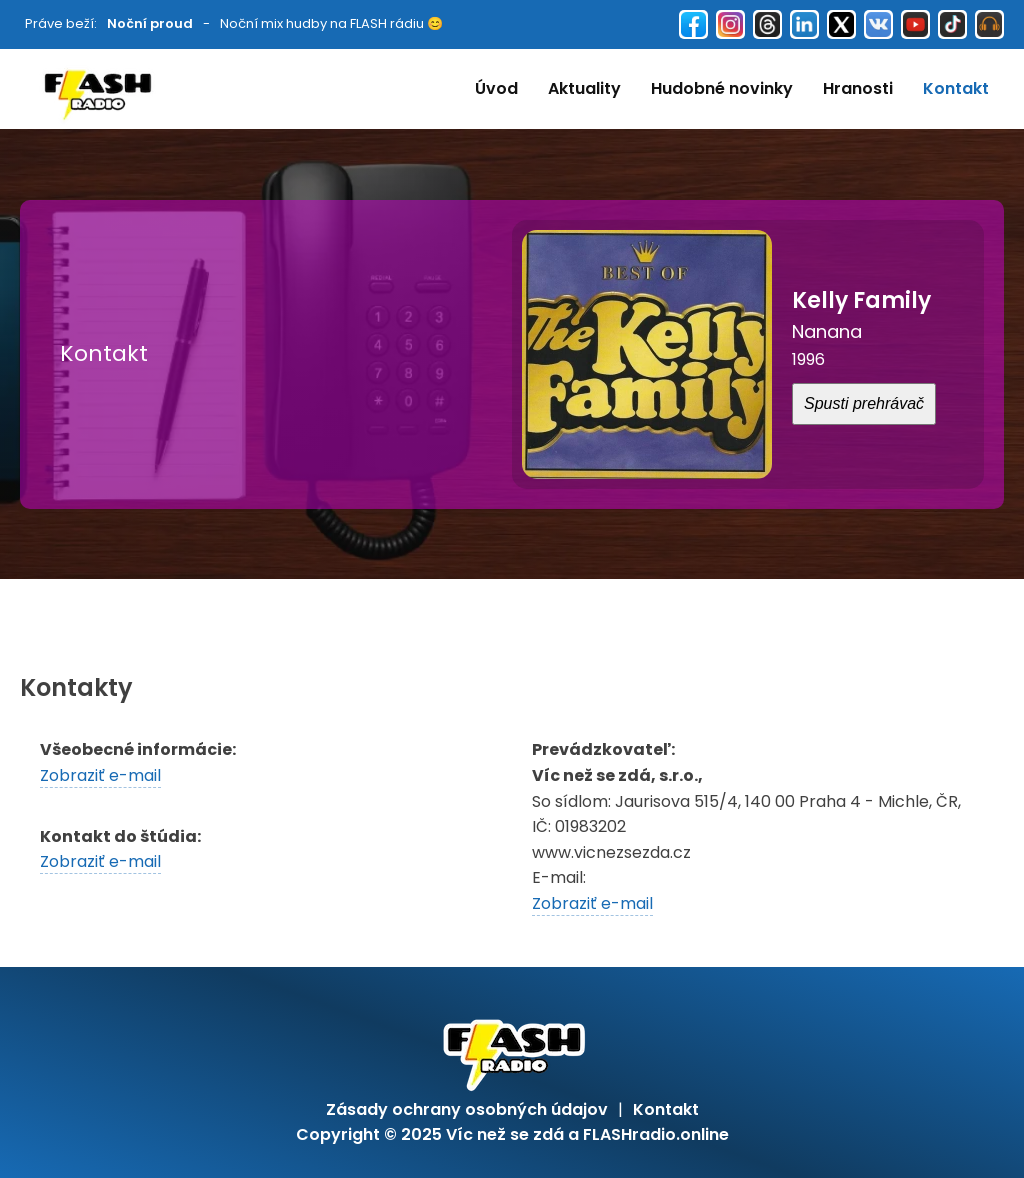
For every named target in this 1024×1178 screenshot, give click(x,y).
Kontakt (956, 88)
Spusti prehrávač (864, 403)
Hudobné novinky (722, 88)
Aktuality (584, 88)
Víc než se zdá (505, 1134)
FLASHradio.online (656, 1134)
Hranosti (858, 88)
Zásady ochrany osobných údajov (467, 1109)
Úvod (496, 88)
